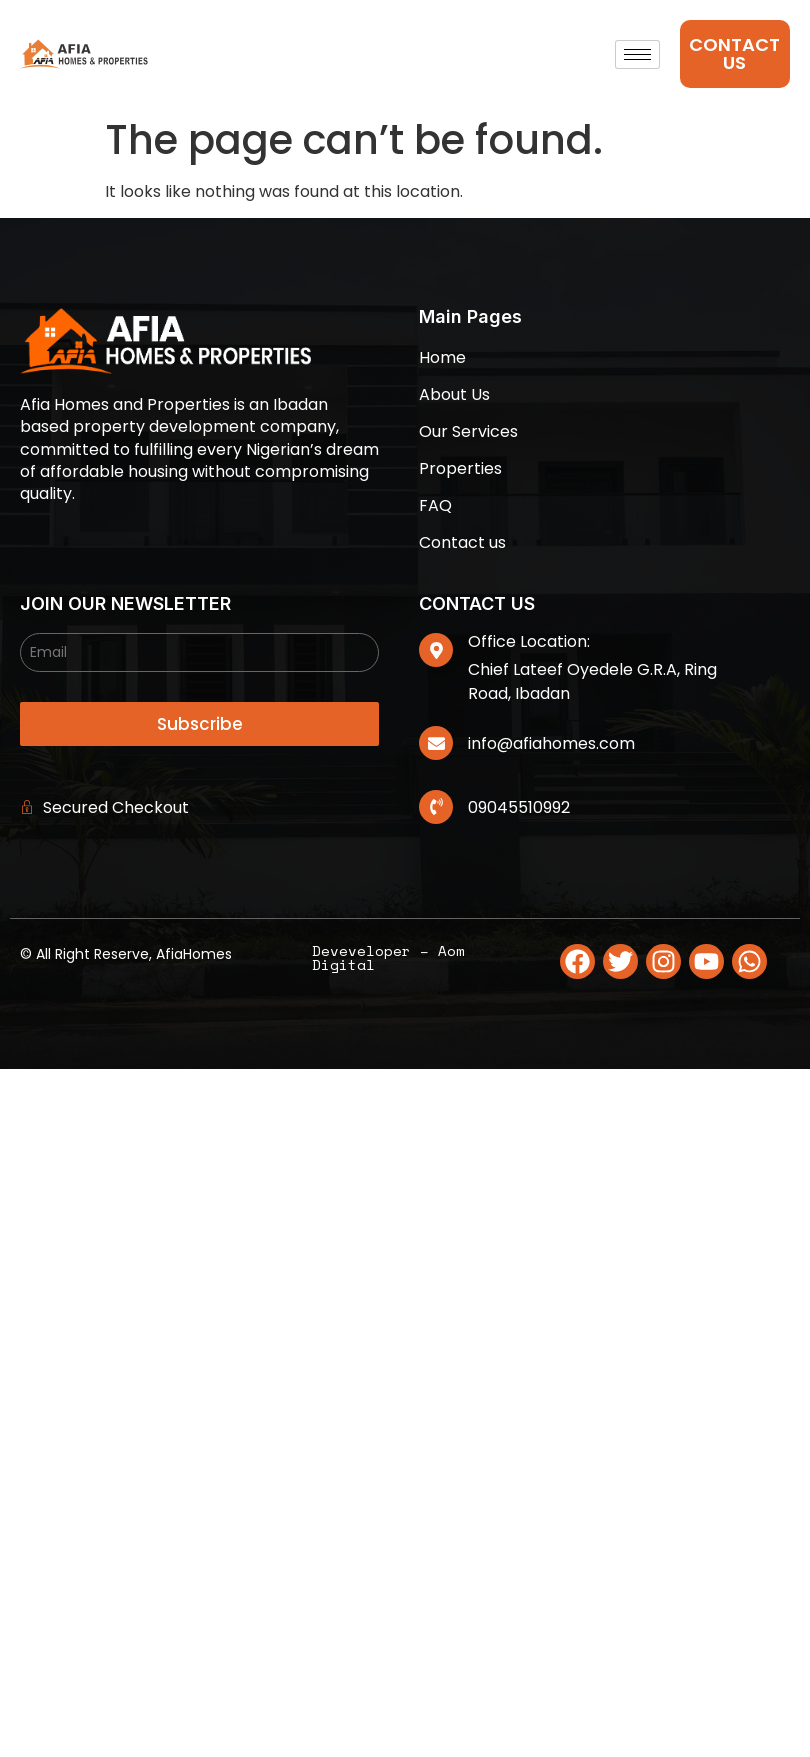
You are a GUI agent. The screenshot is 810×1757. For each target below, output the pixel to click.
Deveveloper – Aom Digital (388, 957)
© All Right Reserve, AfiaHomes (126, 954)
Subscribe (200, 724)
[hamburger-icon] (637, 54)
